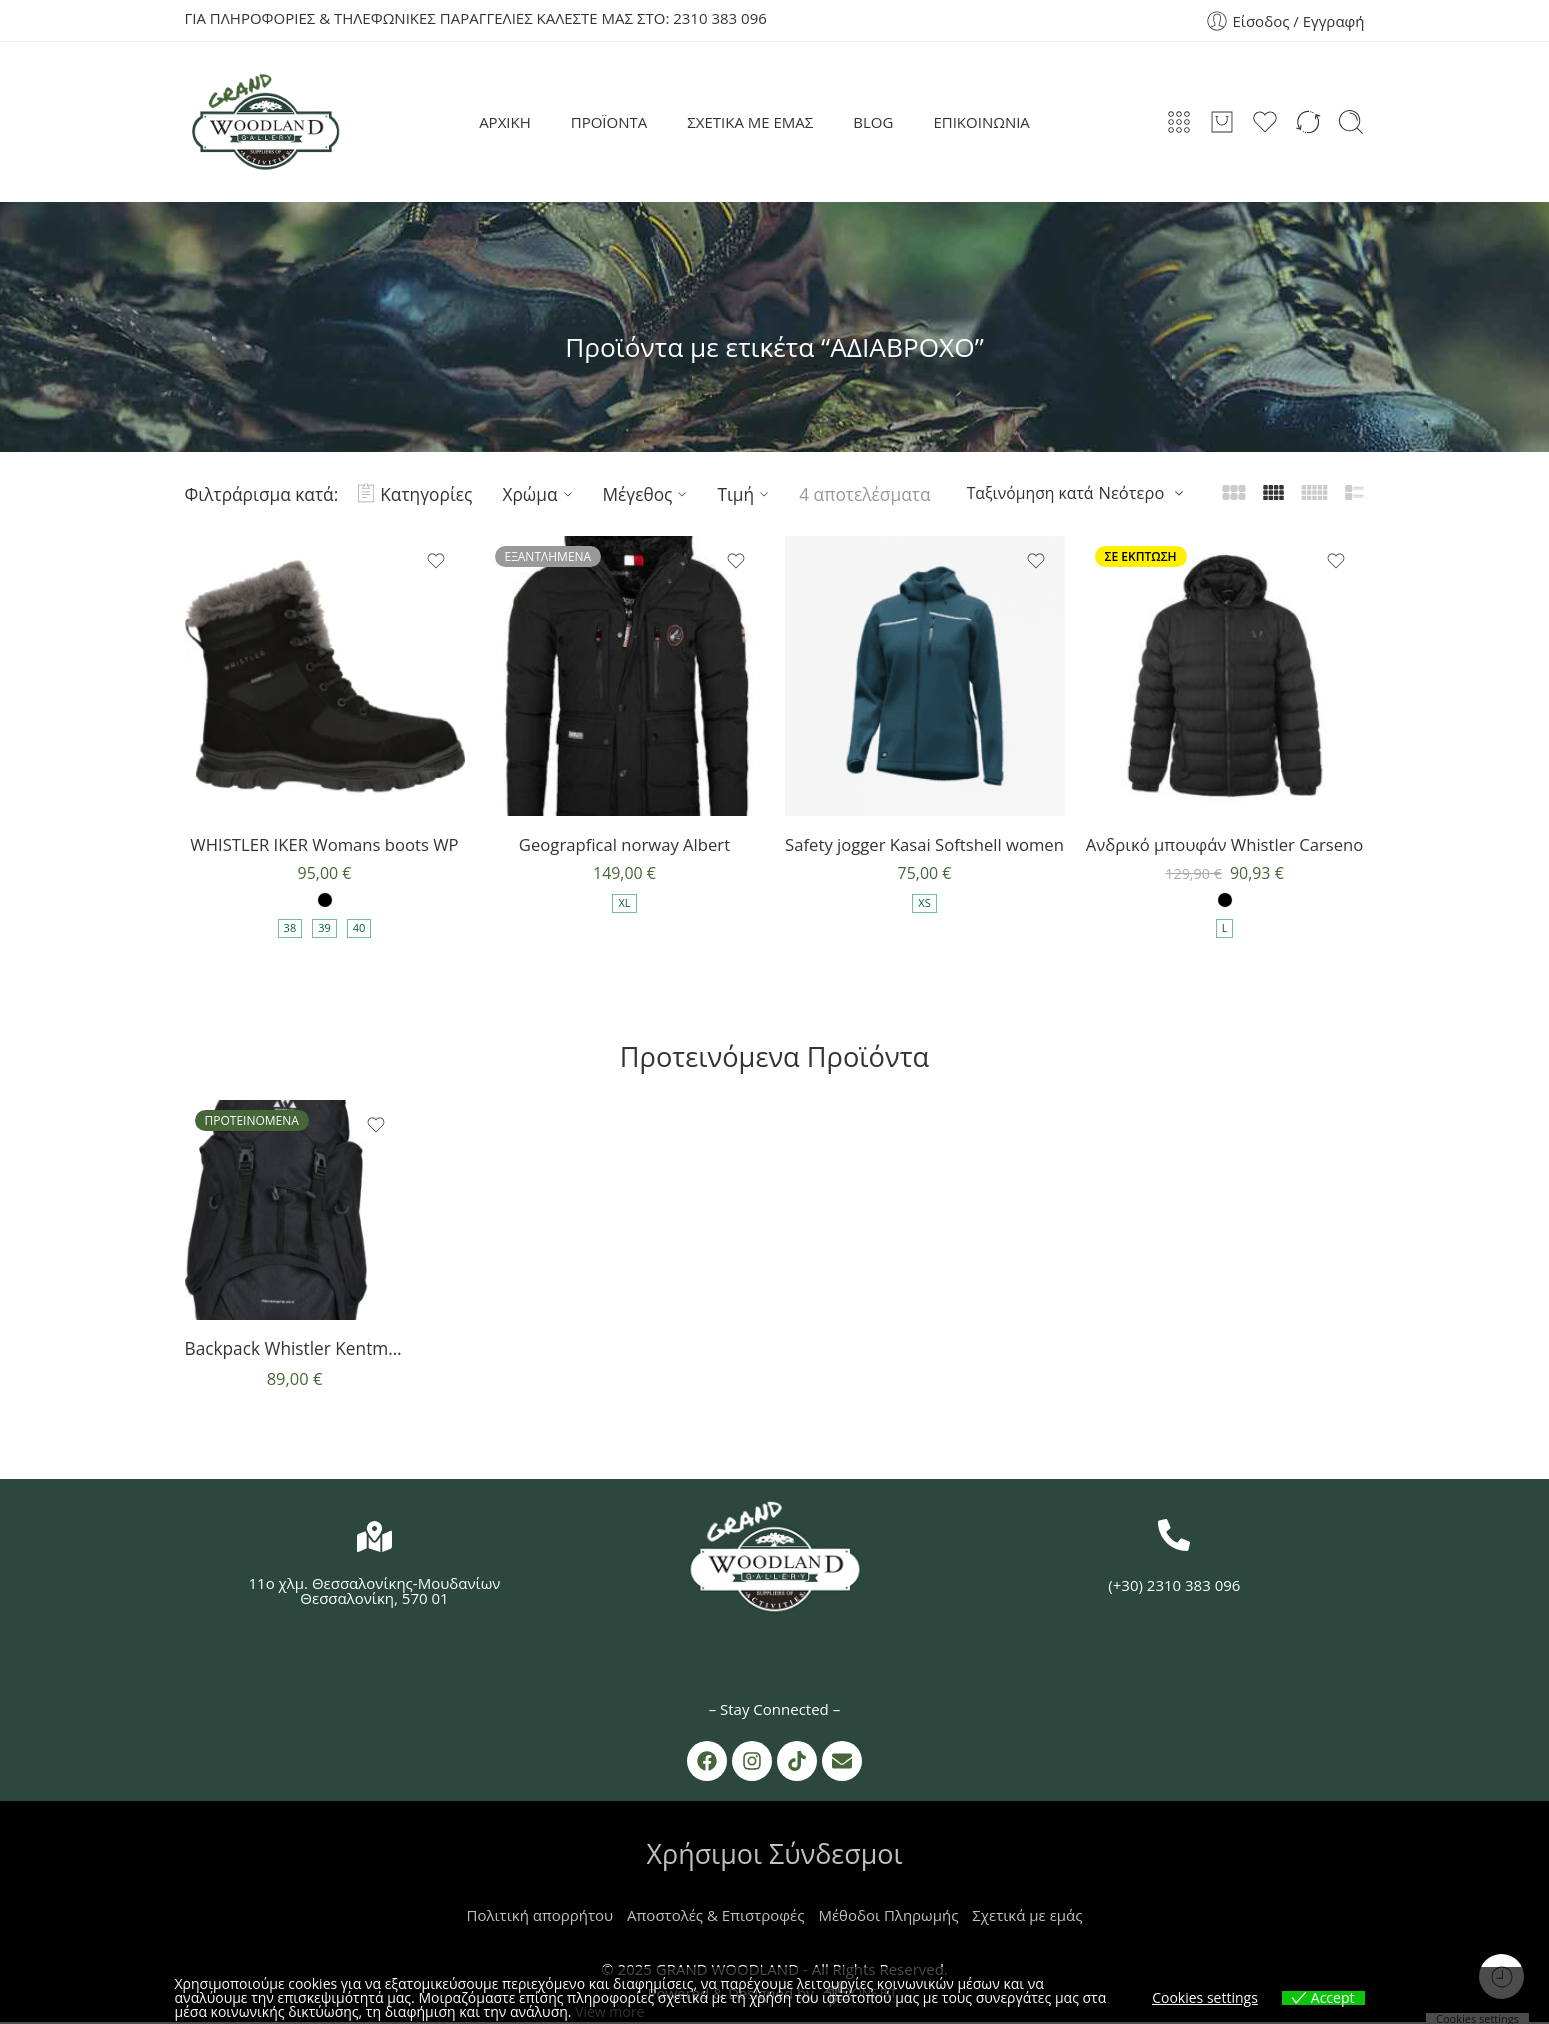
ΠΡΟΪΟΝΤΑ (609, 122)
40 (359, 929)
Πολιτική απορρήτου (540, 1917)
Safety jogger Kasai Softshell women (925, 844)
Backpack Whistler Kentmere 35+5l (295, 1350)
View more (609, 2011)
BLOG (873, 122)
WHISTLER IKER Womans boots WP (325, 844)
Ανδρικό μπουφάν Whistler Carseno (1225, 844)
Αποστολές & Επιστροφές (715, 1917)
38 (290, 929)
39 (324, 929)
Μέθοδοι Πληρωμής (888, 1917)
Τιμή (745, 494)
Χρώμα (539, 494)
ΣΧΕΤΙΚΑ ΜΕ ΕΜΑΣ (750, 122)
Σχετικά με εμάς (1027, 1917)
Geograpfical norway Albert (624, 844)
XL (624, 904)
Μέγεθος (648, 494)
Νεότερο (1132, 492)
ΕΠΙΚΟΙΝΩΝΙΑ (981, 122)
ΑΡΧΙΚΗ (505, 122)
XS (924, 904)
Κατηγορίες (415, 494)
